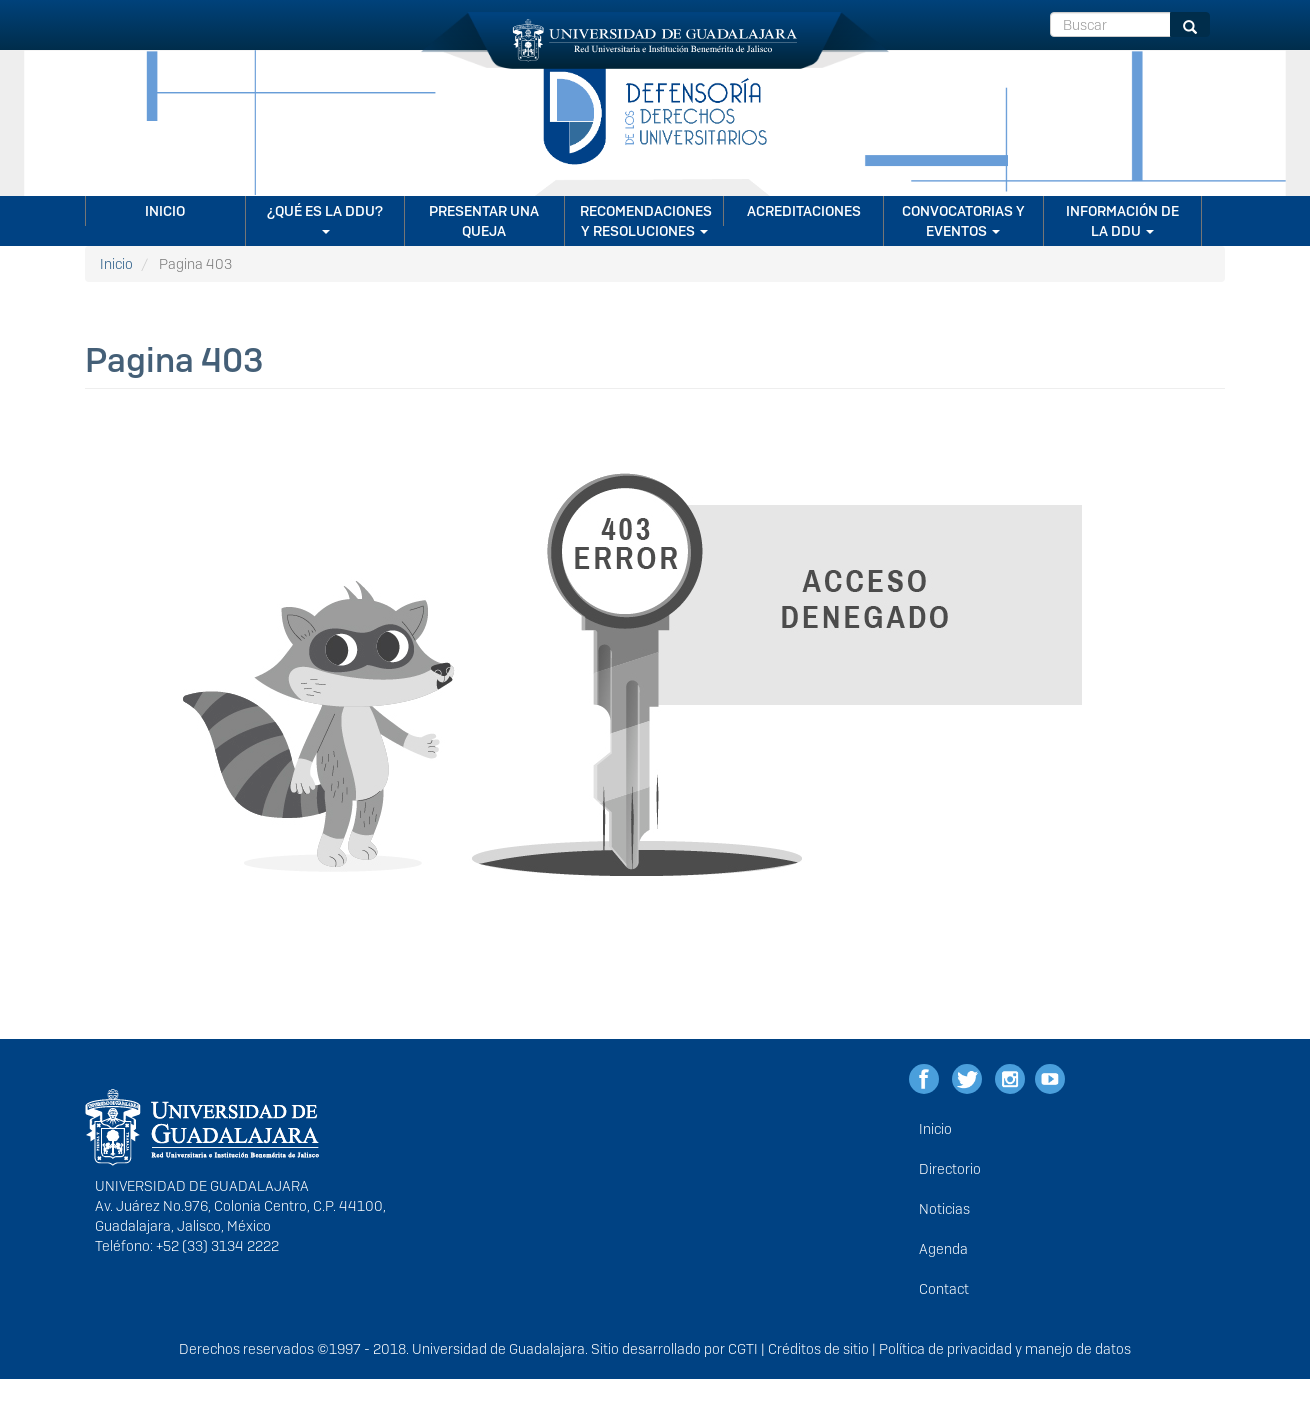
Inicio (165, 211)
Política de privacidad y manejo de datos (1005, 1349)
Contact (944, 1289)
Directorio (950, 1169)
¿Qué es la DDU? (325, 218)
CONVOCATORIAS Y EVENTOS (963, 221)
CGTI (743, 1349)
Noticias (944, 1209)
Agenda (943, 1249)
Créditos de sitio (818, 1349)
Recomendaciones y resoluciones (646, 221)
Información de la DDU (1122, 221)
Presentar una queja (484, 221)
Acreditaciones (804, 211)
